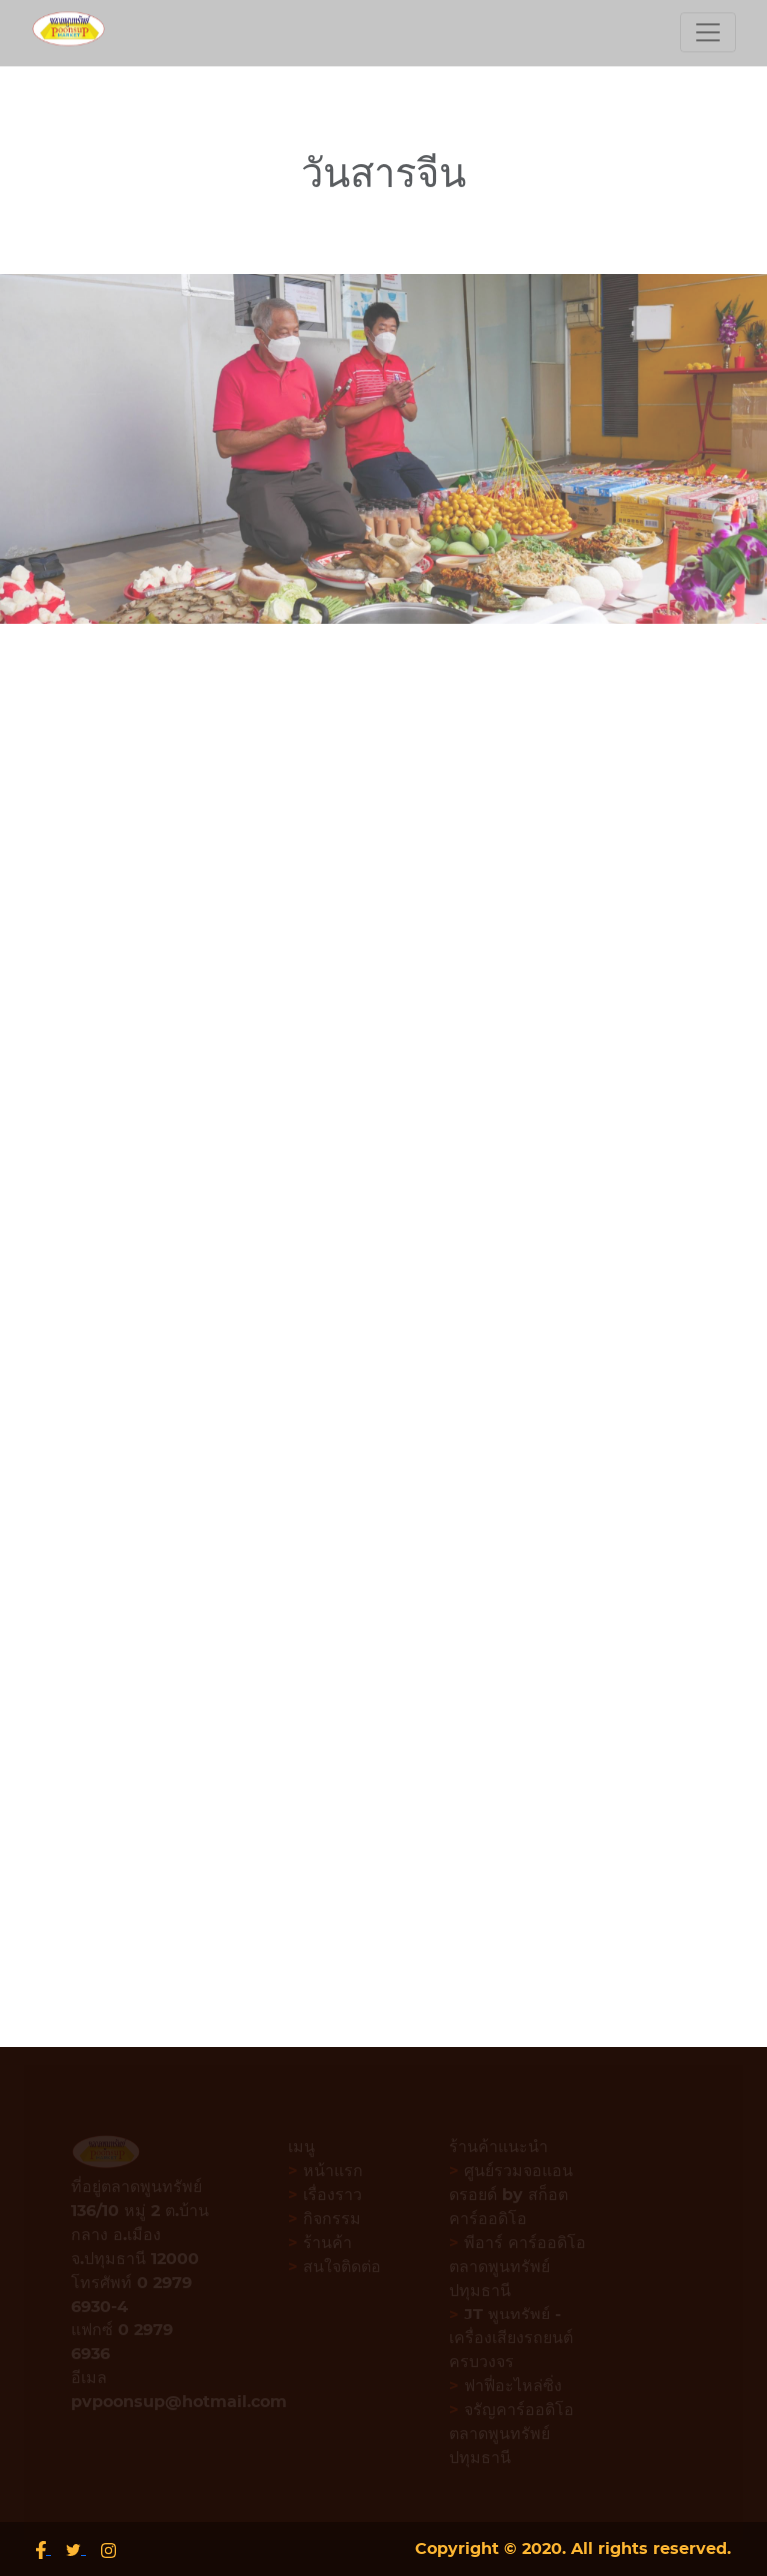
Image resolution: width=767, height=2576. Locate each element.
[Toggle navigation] (708, 29)
